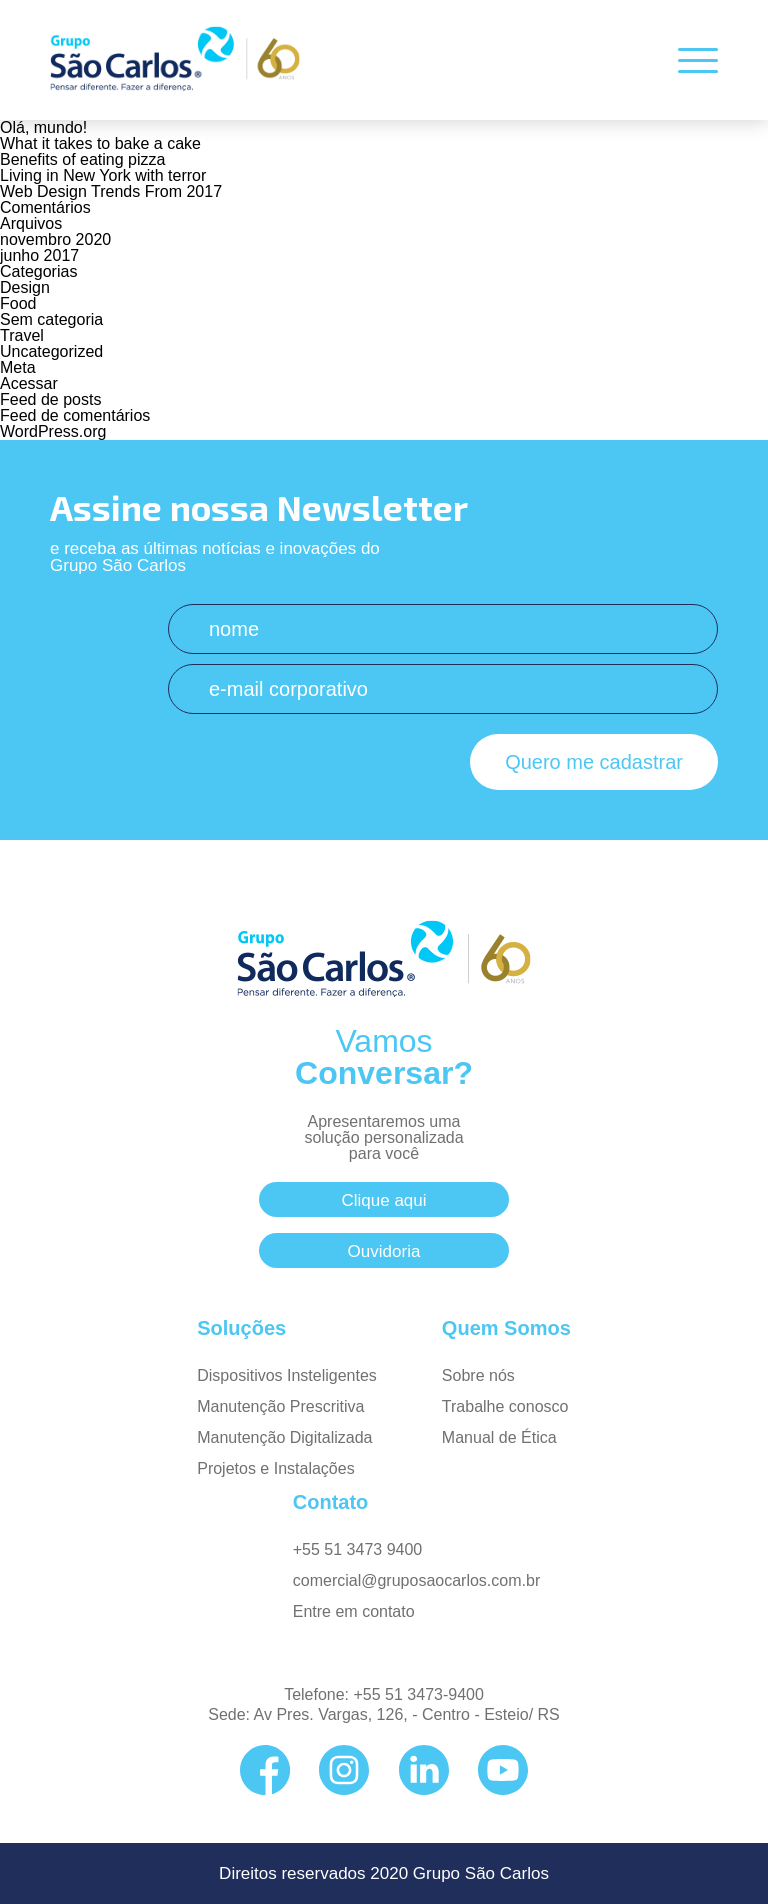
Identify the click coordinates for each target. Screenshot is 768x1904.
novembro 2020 (55, 239)
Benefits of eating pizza (82, 159)
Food (18, 303)
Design (25, 287)
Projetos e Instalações (275, 1468)
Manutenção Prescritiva (280, 1406)
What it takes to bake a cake (100, 143)
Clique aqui (383, 1200)
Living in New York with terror (103, 175)
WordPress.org (53, 431)
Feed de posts (50, 399)
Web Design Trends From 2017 (111, 191)
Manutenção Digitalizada (284, 1437)
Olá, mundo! (43, 127)
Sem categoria (51, 319)
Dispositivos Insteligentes (287, 1375)
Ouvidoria (384, 1251)
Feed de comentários (75, 415)
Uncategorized (51, 351)
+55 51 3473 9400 (357, 1549)
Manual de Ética (499, 1437)
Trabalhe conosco (505, 1406)
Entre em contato (354, 1611)
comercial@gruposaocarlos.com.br (416, 1580)
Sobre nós (478, 1375)
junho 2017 (39, 255)
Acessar (29, 383)
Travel (22, 335)
